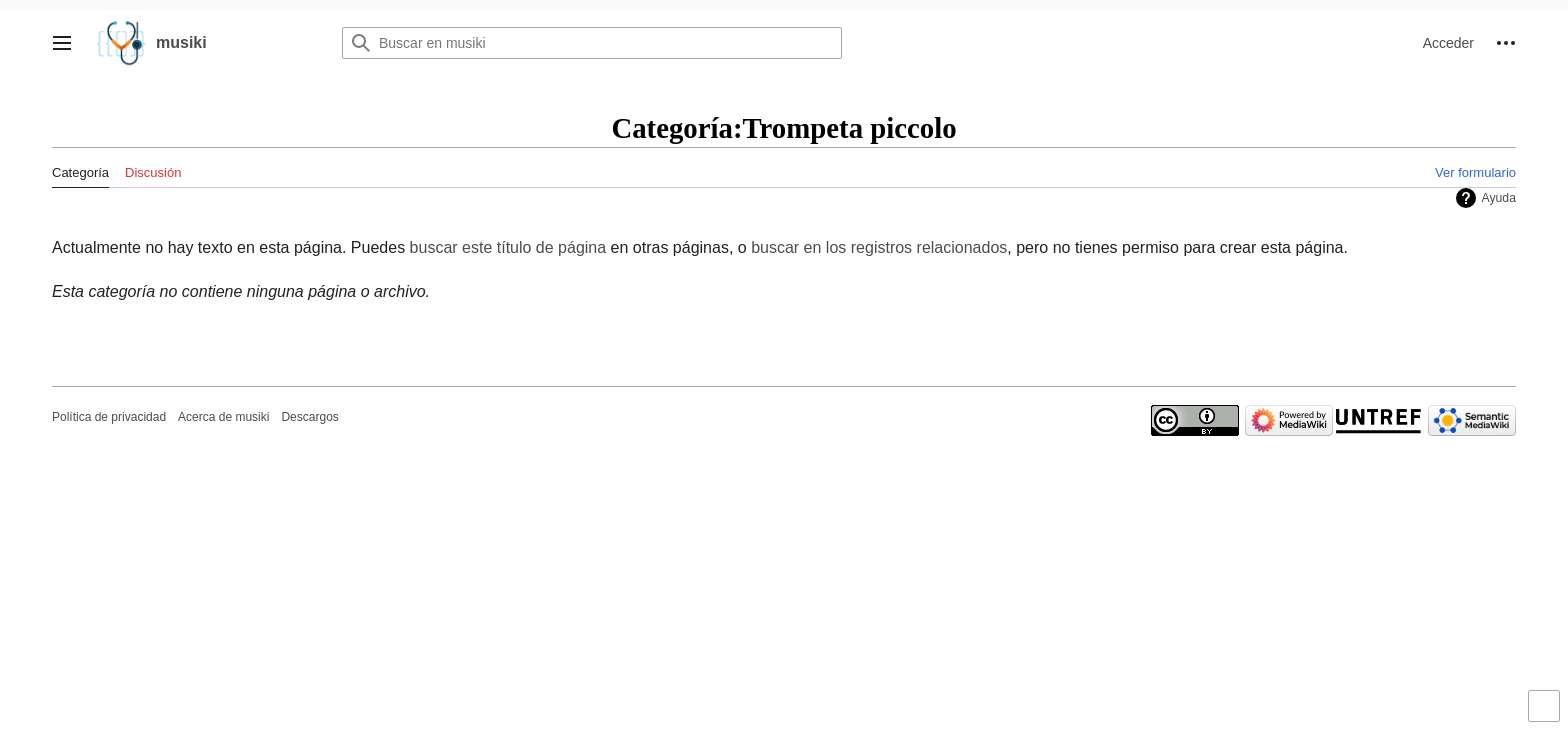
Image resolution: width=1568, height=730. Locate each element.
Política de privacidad (109, 417)
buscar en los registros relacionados (879, 247)
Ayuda (1498, 198)
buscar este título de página (508, 247)
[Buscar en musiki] (592, 43)
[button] (62, 43)
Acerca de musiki (223, 417)
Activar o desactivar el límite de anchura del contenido (1547, 714)
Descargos (309, 417)
